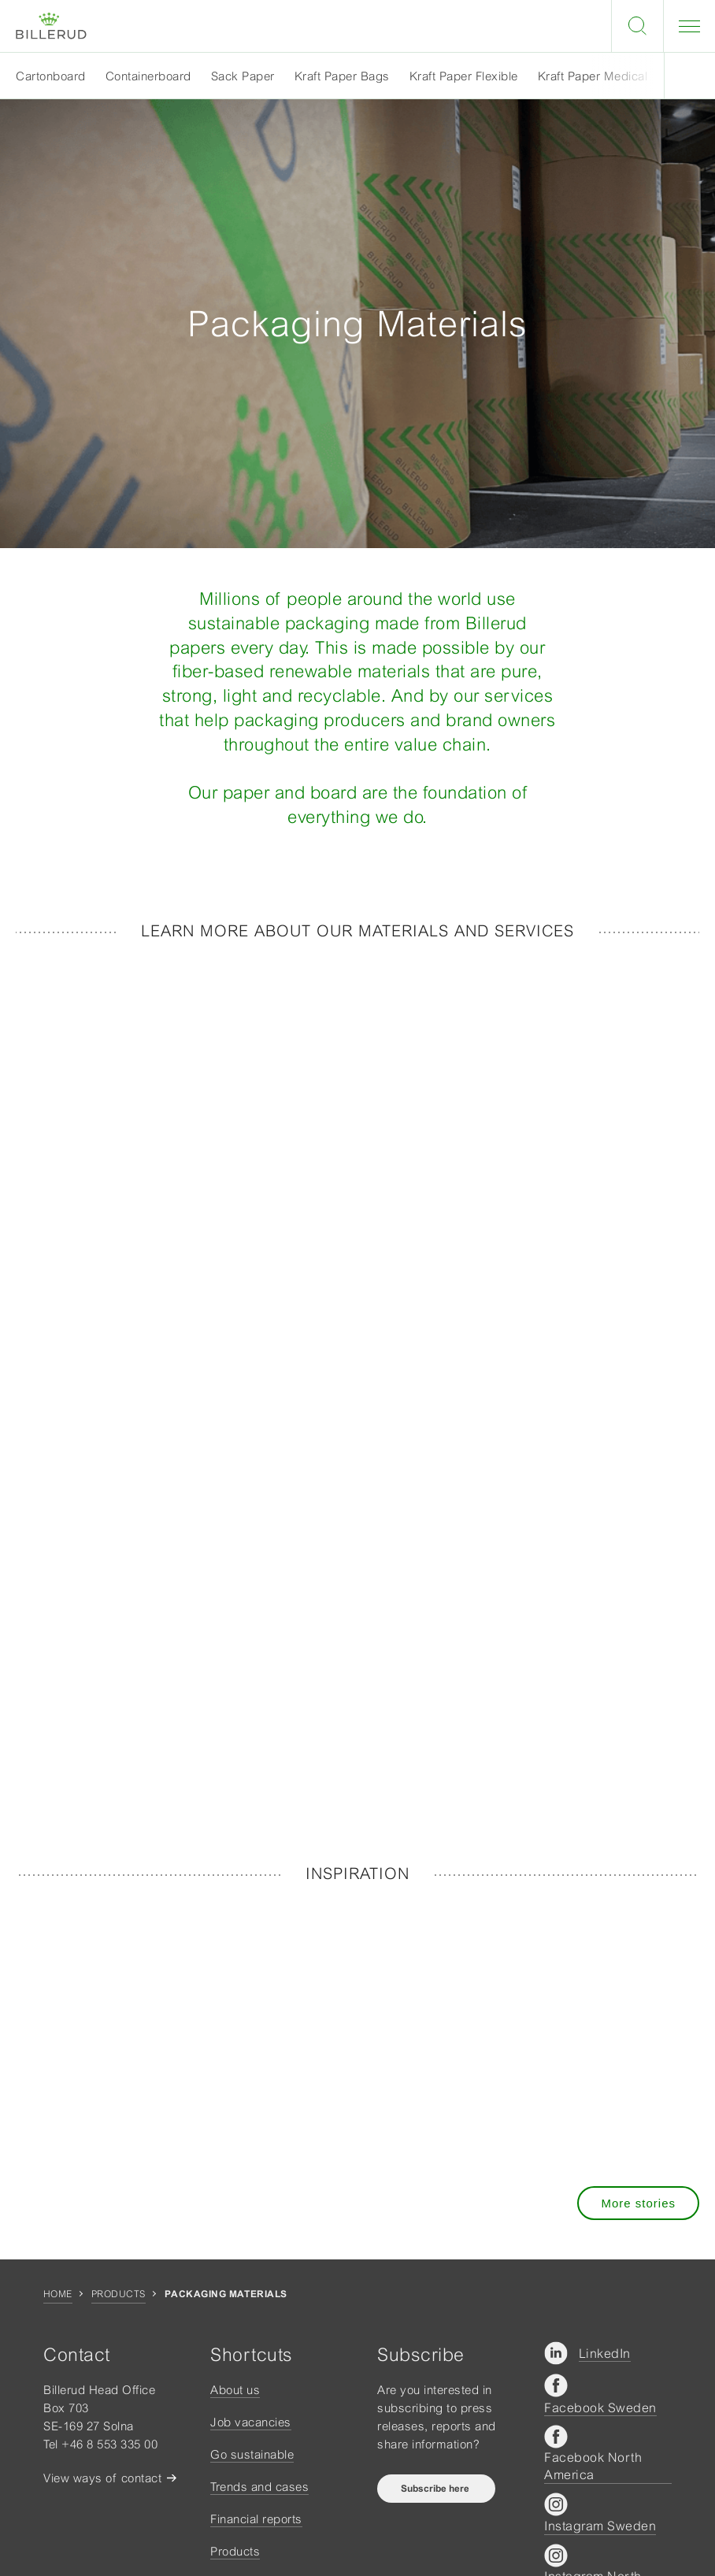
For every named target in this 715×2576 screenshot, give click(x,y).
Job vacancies (250, 2422)
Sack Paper (243, 76)
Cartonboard (51, 76)
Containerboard (148, 76)
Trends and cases (259, 2486)
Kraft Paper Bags (342, 76)
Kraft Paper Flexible (463, 76)
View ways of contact (102, 2478)
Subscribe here (436, 2488)
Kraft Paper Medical (593, 76)
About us (235, 2389)
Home (57, 2294)
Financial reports (256, 2519)
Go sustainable (252, 2454)
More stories (638, 2203)
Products (118, 2294)
